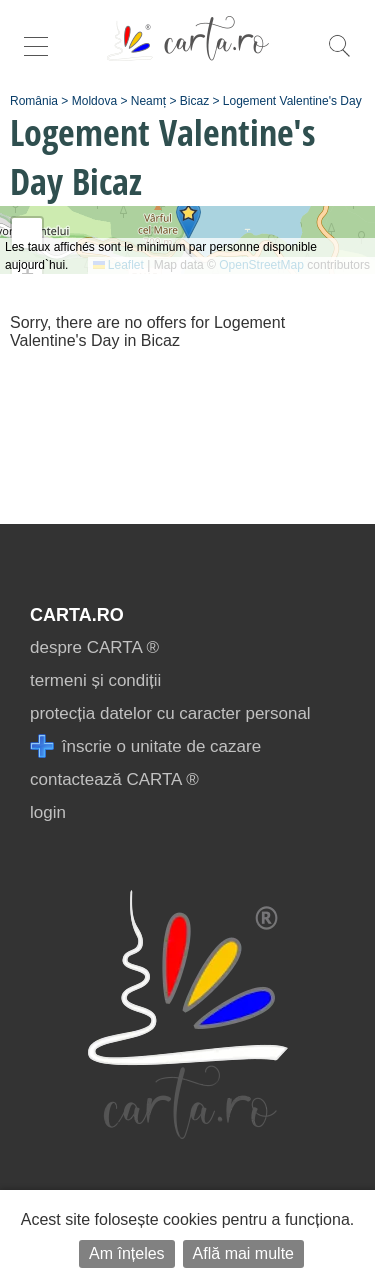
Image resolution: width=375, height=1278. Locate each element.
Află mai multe (243, 1253)
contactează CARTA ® (114, 779)
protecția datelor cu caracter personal (170, 713)
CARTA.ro (77, 615)
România (34, 101)
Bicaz (194, 101)
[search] (339, 56)
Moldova (94, 101)
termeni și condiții (95, 680)
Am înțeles (127, 1253)
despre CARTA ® (94, 647)
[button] (188, 219)
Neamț (148, 101)
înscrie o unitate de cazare (145, 746)
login (48, 812)
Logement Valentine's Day (292, 101)
